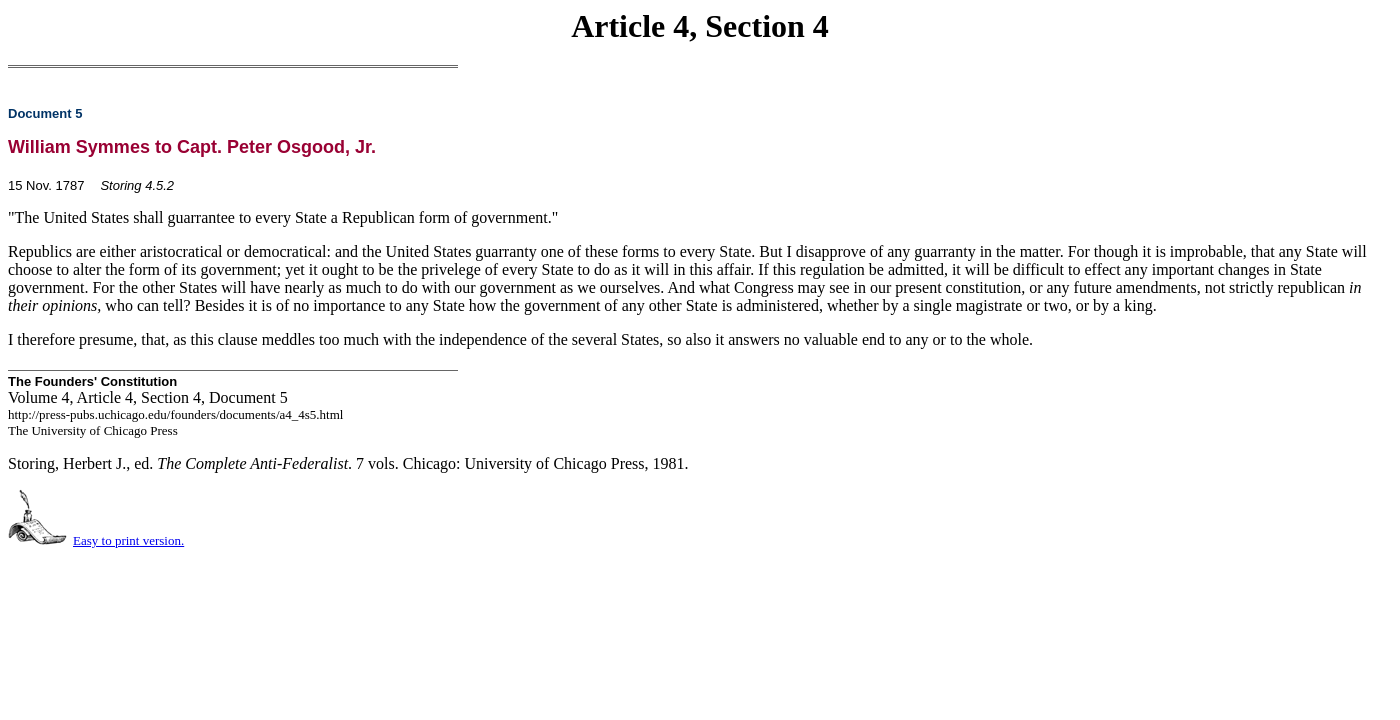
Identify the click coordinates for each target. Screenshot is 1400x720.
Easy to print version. (128, 540)
